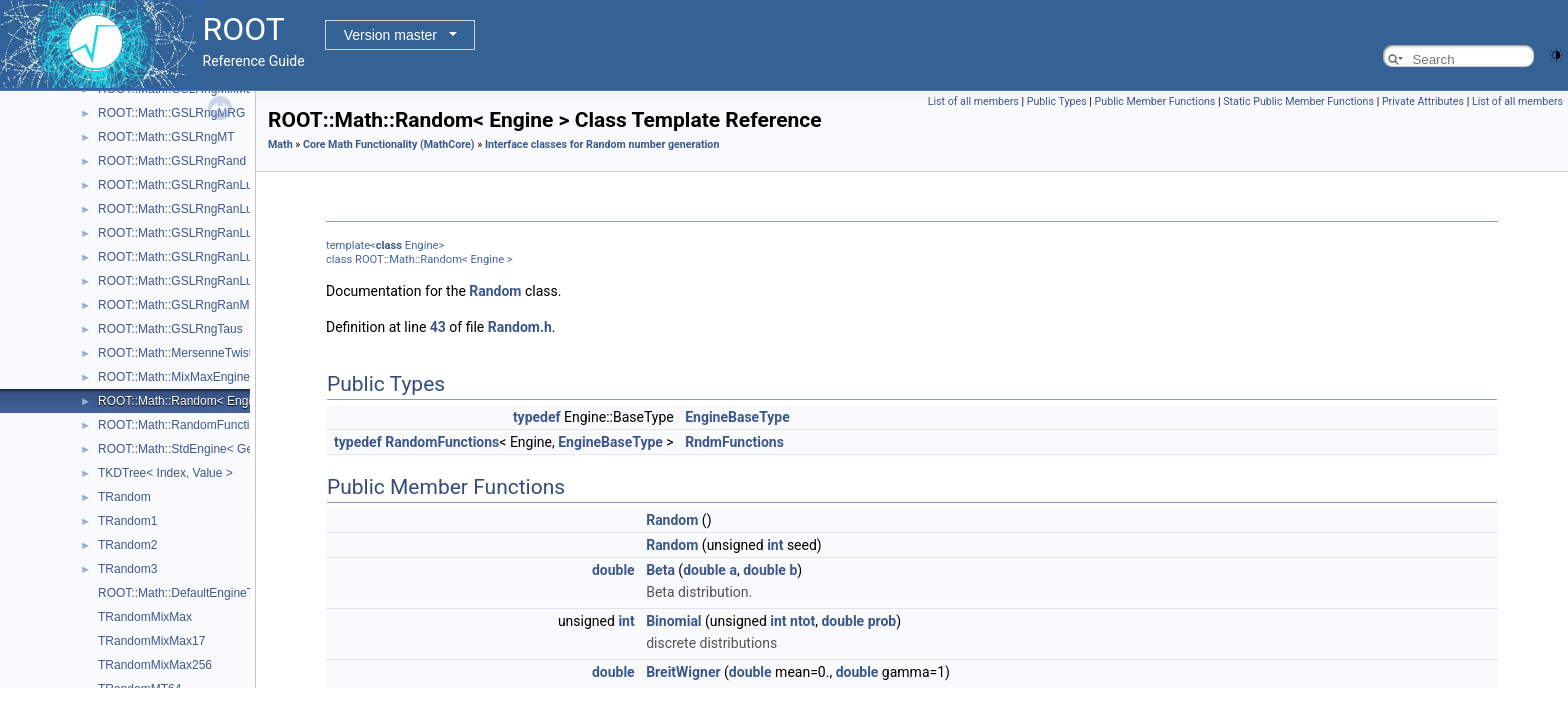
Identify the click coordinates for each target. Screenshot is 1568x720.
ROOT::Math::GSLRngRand (172, 161)
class (389, 245)
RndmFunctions (734, 442)
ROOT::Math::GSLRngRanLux (178, 185)
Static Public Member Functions (1298, 101)
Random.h (520, 327)
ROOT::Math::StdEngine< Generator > (199, 449)
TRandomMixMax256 (155, 665)
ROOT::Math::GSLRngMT (166, 137)
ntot (802, 621)
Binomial (673, 621)
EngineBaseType (737, 417)
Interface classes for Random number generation (602, 144)
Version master (390, 35)
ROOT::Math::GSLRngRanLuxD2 (186, 233)
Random (495, 291)
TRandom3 (127, 569)
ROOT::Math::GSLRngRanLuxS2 (185, 281)
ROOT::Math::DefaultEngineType (185, 593)
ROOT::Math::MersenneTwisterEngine (199, 353)
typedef (537, 417)
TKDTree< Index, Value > (165, 473)
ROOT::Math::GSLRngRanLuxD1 (186, 209)
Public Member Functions (1155, 101)
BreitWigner (683, 672)
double (613, 570)
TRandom (124, 497)
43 (438, 327)
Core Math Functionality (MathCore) (389, 144)
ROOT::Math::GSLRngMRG (171, 113)
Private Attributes (1423, 101)
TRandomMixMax (145, 617)
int (775, 545)
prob (882, 621)
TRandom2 (127, 545)
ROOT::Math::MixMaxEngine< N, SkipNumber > (225, 377)
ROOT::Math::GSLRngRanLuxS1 (185, 257)
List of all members (973, 101)
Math (280, 144)
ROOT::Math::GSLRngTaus (170, 329)
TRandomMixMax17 (151, 641)
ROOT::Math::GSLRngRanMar (179, 305)
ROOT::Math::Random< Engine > (186, 401)
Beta (660, 570)
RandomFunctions (442, 442)
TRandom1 (127, 521)
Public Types (1057, 101)
